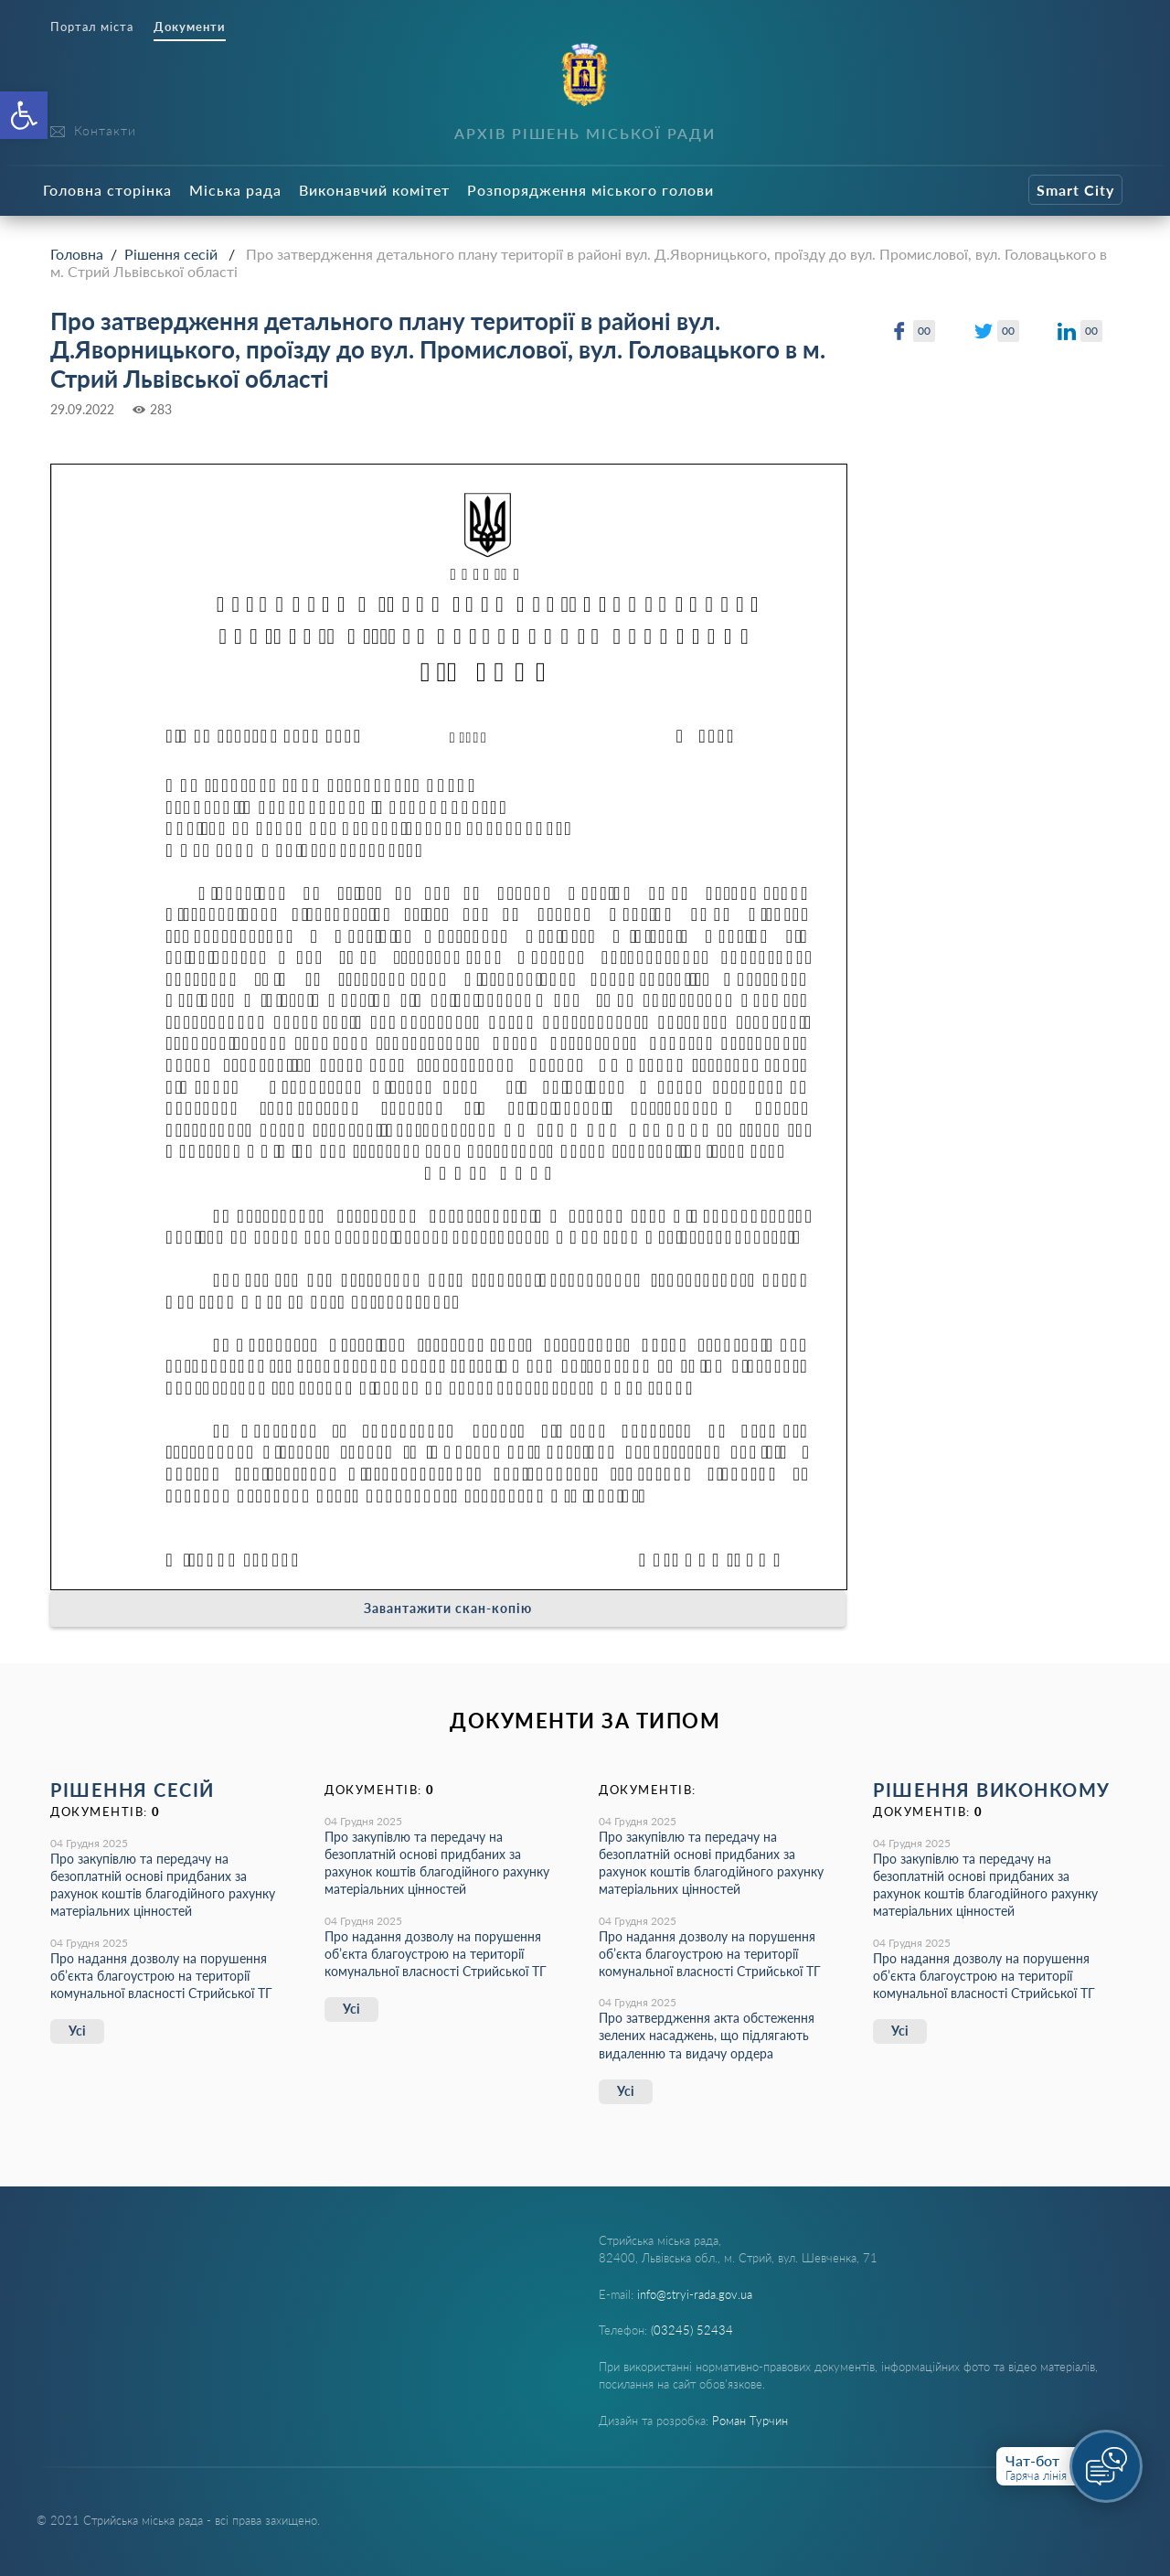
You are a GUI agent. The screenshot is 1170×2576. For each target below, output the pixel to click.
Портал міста (91, 27)
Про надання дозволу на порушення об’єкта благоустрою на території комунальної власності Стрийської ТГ (161, 1976)
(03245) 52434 (692, 2330)
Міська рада (235, 189)
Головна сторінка (107, 189)
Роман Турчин (750, 2420)
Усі (77, 2030)
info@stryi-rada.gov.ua (694, 2294)
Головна (76, 253)
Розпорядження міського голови (590, 189)
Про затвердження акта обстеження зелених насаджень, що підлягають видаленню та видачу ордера (706, 2035)
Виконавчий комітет (374, 189)
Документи (190, 27)
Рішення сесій (171, 253)
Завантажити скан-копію (448, 1608)
